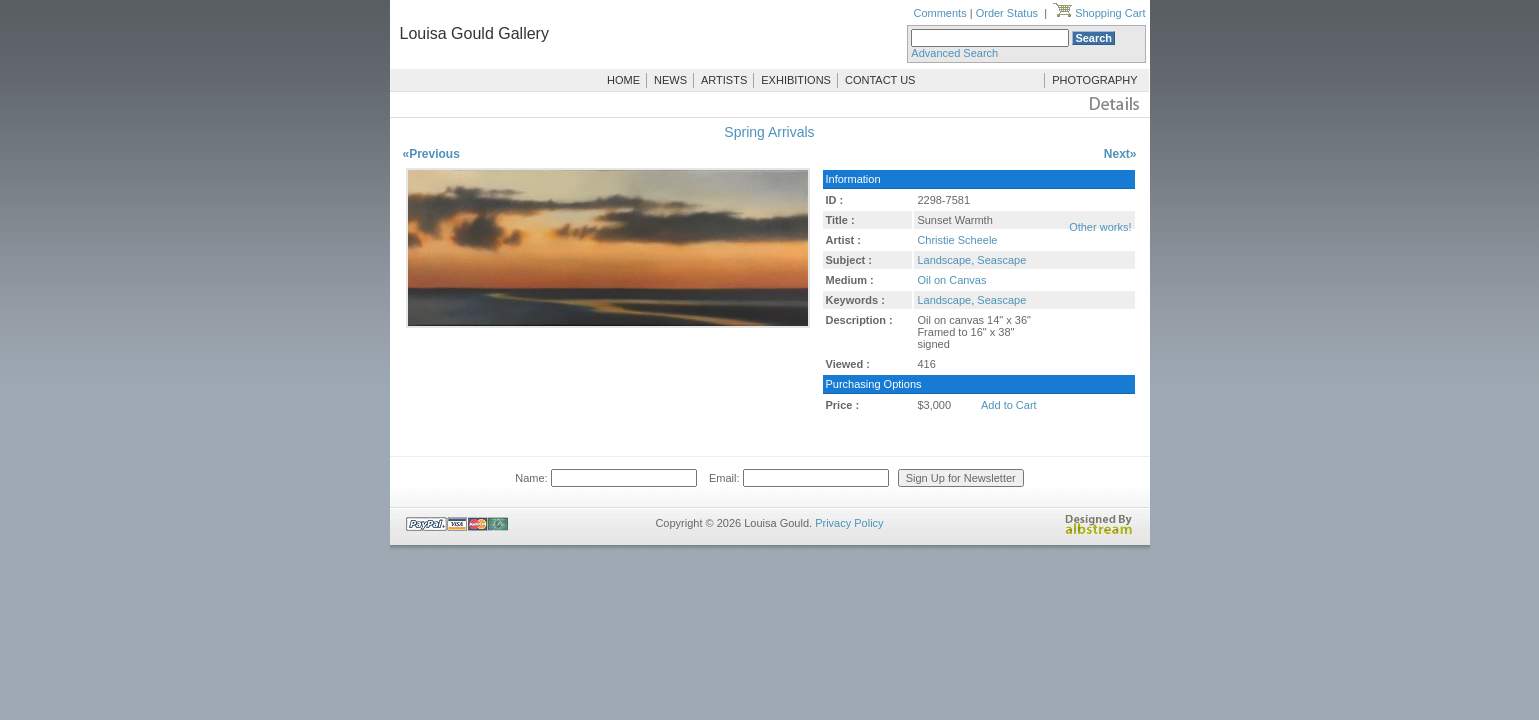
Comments (939, 13)
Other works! (1100, 227)
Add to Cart (1009, 405)
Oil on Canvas (951, 280)
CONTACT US (880, 80)
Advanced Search (954, 53)
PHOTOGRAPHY (1094, 80)
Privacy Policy (849, 523)
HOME (623, 80)
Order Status (1007, 13)
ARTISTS (724, 80)
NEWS (670, 80)
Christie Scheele (957, 240)
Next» (1120, 154)
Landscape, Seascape (971, 260)
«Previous (431, 154)
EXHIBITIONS (796, 80)
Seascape (1001, 300)
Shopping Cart (1099, 13)
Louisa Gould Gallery (474, 33)
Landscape (944, 300)
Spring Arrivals (769, 132)
